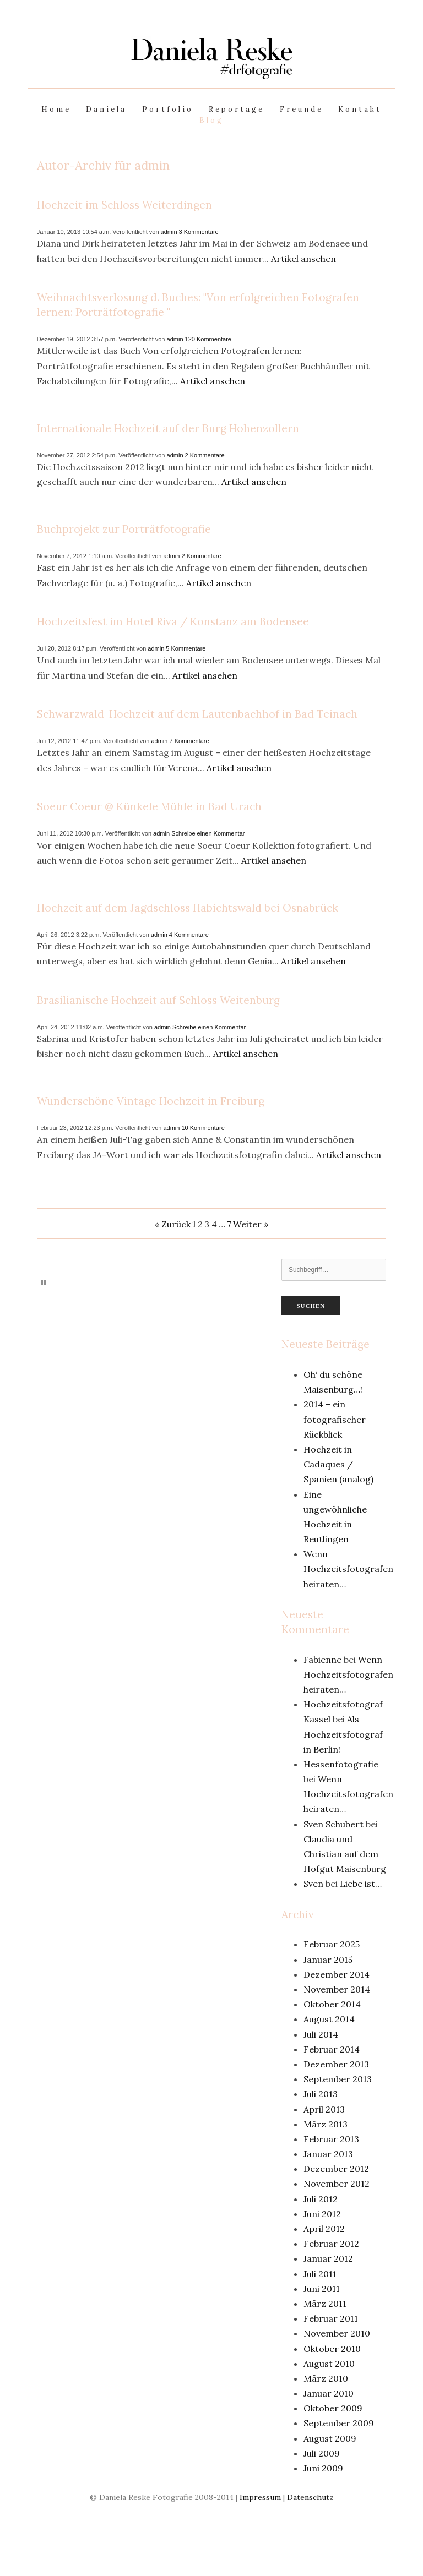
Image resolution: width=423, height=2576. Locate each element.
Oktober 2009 (332, 2408)
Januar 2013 (328, 2153)
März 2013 (325, 2124)
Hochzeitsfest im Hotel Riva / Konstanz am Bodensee (173, 621)
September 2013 (337, 2078)
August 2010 (329, 2363)
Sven (313, 1883)
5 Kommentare (185, 648)
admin (169, 231)
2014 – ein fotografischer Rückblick (334, 1419)
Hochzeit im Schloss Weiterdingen (124, 204)
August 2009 (329, 2438)
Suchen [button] (310, 1305)
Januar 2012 (328, 2258)
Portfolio (167, 109)
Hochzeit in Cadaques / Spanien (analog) (338, 1464)
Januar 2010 (328, 2393)
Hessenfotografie (340, 1764)
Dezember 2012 (336, 2168)
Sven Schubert (333, 1824)
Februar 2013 (331, 2138)
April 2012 (324, 2228)
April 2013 (324, 2109)
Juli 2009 (321, 2453)
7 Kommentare (189, 741)
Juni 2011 (321, 2288)
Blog (211, 120)
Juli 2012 (320, 2198)
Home (56, 109)
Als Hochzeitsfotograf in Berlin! (343, 1733)
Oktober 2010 (332, 2348)
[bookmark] (211, 71)
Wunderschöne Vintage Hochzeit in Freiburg (150, 1100)
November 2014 (336, 1989)
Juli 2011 (320, 2273)
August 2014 (329, 2018)
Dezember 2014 (336, 1974)
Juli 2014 (320, 2034)
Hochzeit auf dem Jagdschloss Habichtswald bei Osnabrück (187, 907)
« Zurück (173, 1224)
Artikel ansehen (303, 258)
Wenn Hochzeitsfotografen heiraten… (348, 1568)
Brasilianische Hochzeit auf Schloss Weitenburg (158, 1000)
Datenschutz (310, 2497)
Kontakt (360, 109)
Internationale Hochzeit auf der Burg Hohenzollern (168, 428)
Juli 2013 (320, 2093)
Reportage (236, 109)
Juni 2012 (322, 2213)
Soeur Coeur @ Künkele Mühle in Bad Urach (149, 806)
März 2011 (324, 2303)
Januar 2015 (327, 1959)
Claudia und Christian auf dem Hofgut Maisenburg (344, 1853)
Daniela (106, 109)
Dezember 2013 (336, 2064)
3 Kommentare (199, 231)
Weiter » (250, 1224)
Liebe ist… (361, 1883)
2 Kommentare (205, 455)
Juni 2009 (323, 2468)
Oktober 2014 (332, 2004)
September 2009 (338, 2422)
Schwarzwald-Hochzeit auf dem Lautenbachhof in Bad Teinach (197, 714)
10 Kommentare (202, 1128)
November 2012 (336, 2183)
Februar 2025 (331, 1944)
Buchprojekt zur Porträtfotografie (124, 529)
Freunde (301, 109)
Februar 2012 (331, 2243)
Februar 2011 (330, 2318)
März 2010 (325, 2378)
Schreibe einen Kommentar (208, 833)
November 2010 (336, 2333)
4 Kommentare (189, 934)
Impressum (260, 2497)
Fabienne (322, 1659)
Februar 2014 (331, 2049)
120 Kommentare (208, 339)
